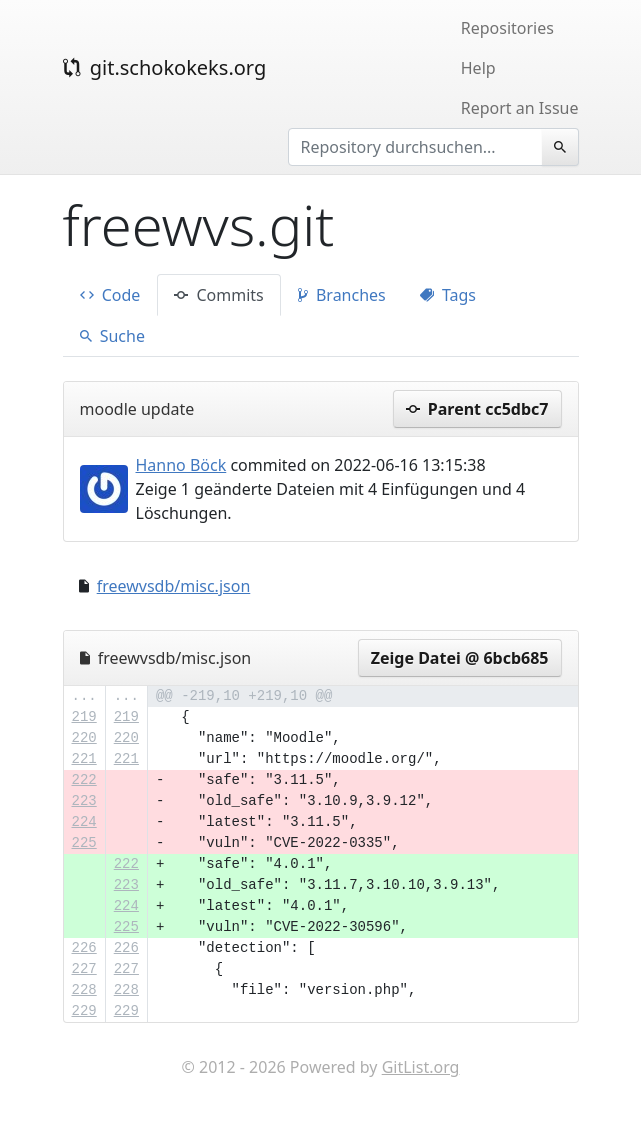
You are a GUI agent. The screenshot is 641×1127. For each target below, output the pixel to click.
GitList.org (421, 1067)
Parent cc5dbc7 (477, 409)
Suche (112, 336)
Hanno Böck (181, 465)
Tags (448, 295)
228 (84, 990)
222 (84, 780)
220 (84, 738)
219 (84, 717)
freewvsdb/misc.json (174, 586)
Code (110, 295)
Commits (218, 295)
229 (84, 1011)
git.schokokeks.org (165, 67)
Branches (342, 295)
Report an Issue (520, 108)
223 (84, 801)
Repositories (507, 28)
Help (478, 68)
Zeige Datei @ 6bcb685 (460, 658)
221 (84, 759)
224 (84, 822)
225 (84, 843)
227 (84, 969)
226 (84, 948)
